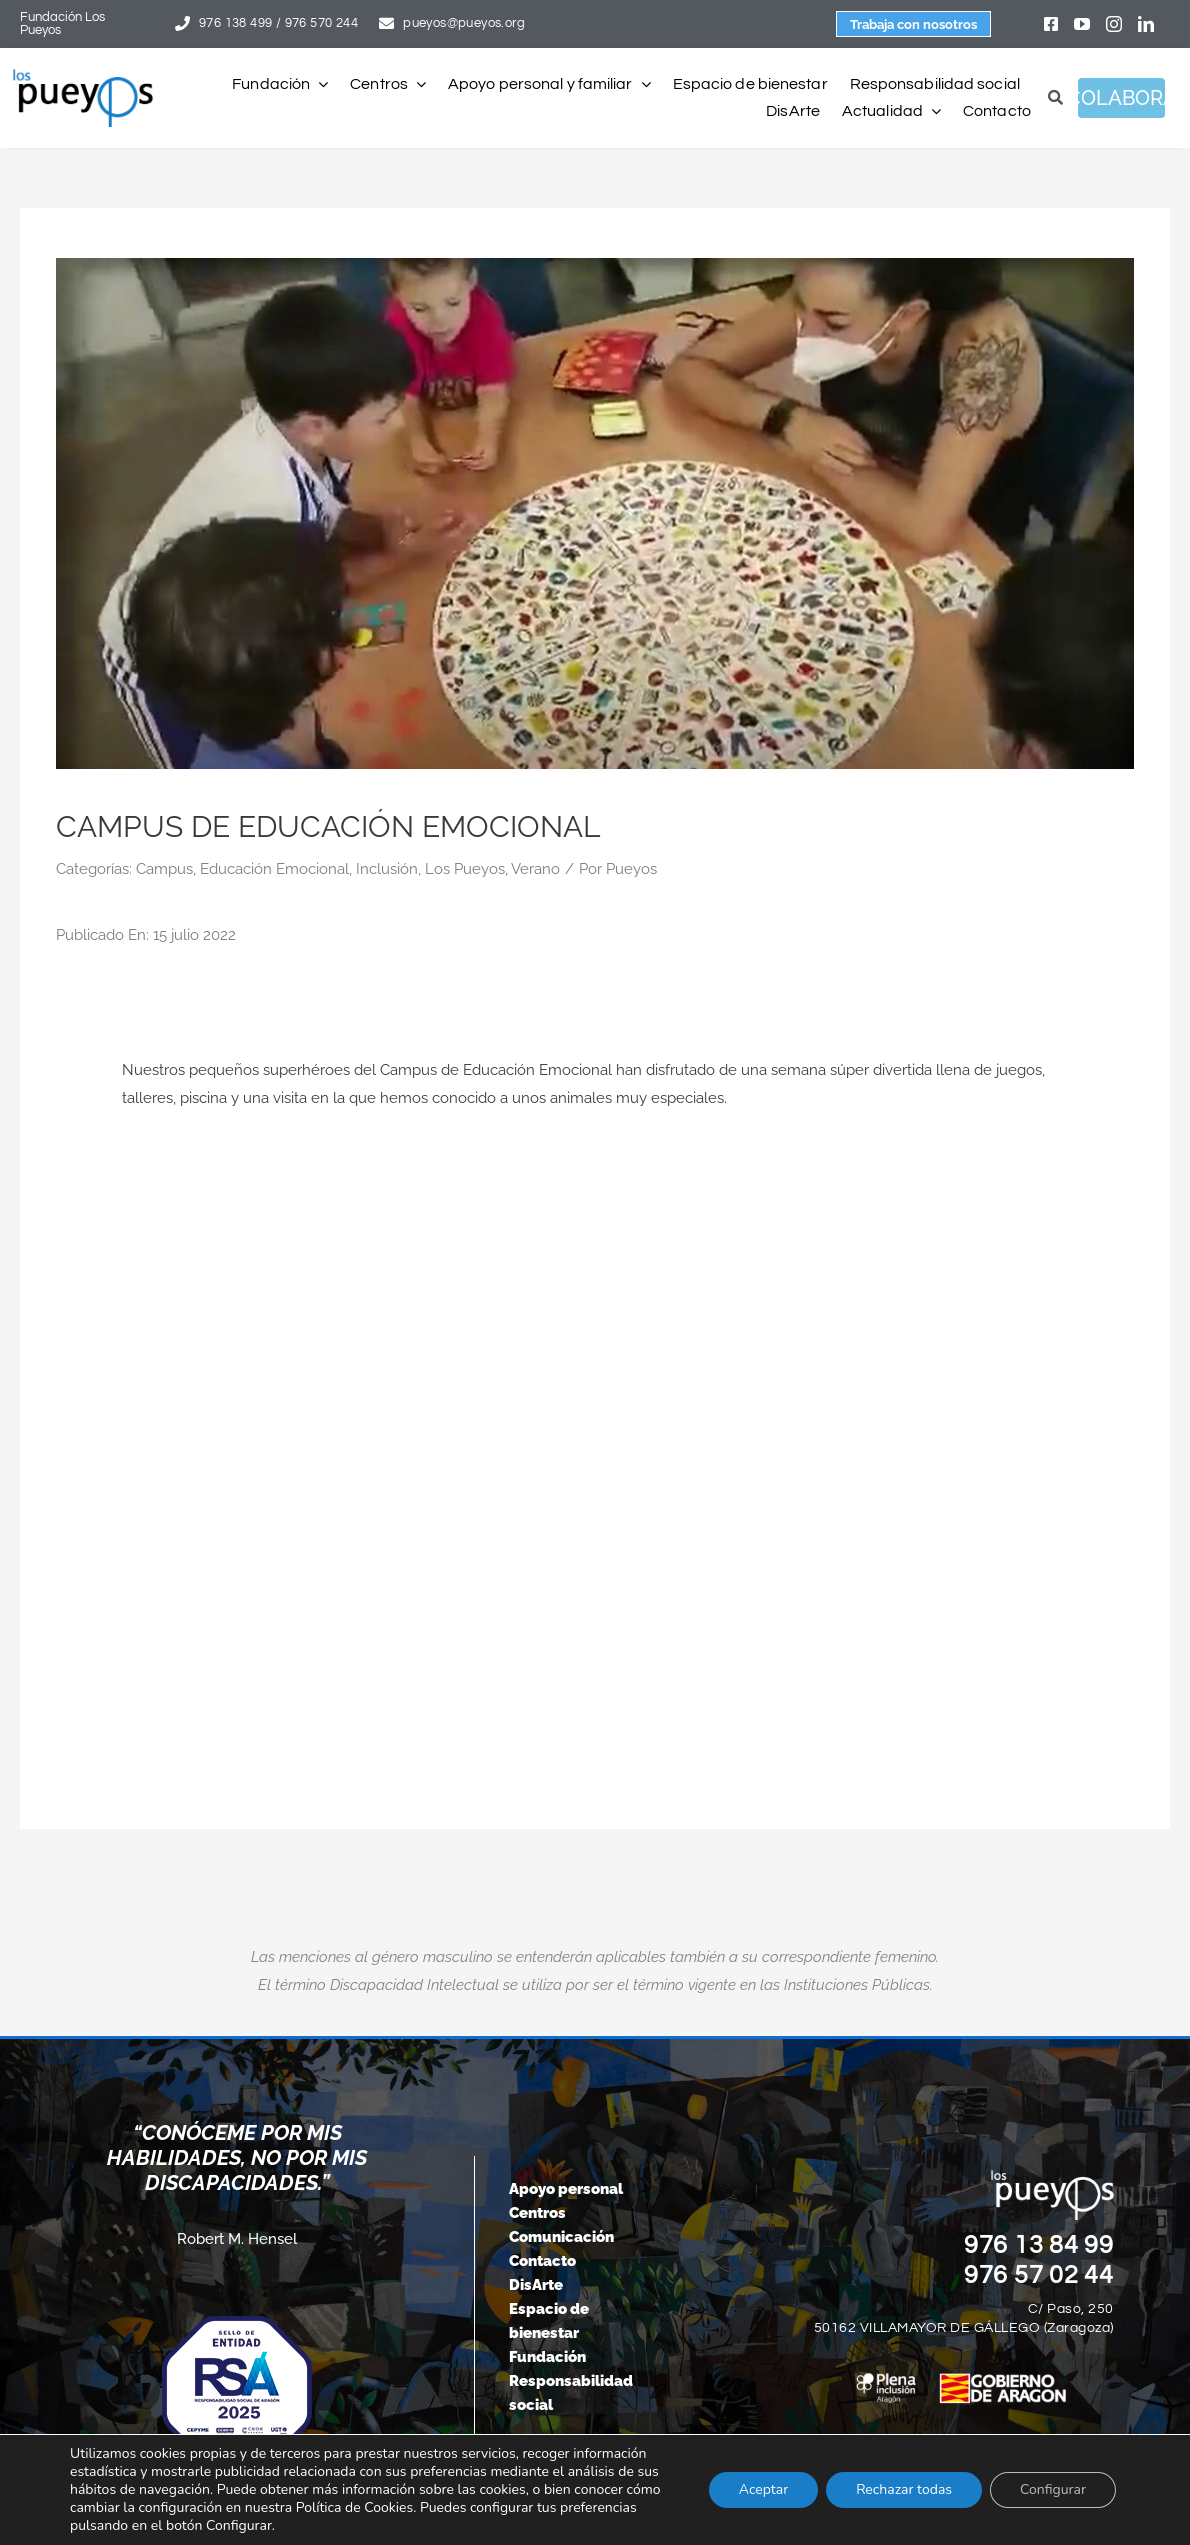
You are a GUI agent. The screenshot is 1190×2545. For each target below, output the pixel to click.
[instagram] (1114, 24)
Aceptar (763, 2489)
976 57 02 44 (1039, 2275)
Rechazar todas (904, 2489)
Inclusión (387, 869)
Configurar (1053, 2489)
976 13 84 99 (1039, 2245)
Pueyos (631, 869)
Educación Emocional (274, 869)
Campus (164, 869)
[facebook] (1051, 24)
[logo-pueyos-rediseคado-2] (83, 76)
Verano (535, 869)
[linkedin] (1146, 24)
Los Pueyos (465, 869)
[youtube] (1082, 24)
